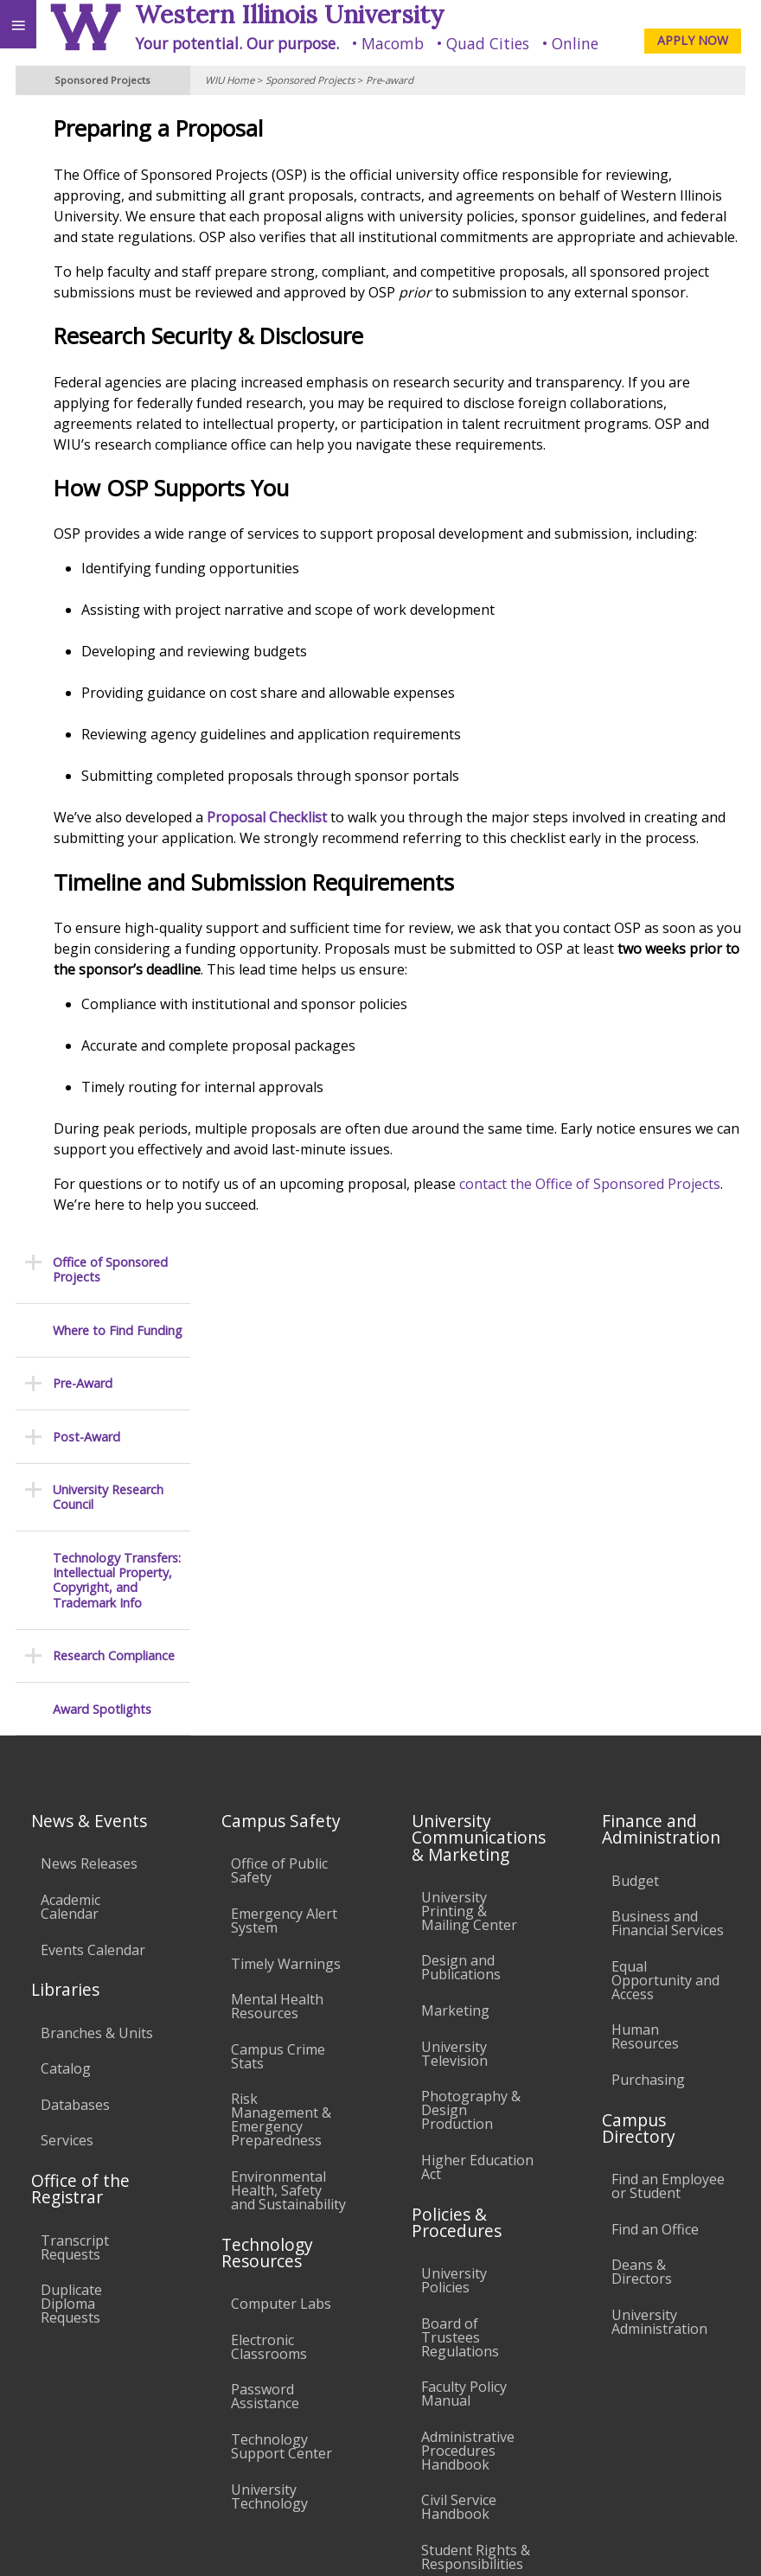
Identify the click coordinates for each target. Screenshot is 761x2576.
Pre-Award (82, 248)
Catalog (66, 1713)
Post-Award (86, 302)
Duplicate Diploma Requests (71, 1949)
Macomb (392, 43)
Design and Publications (461, 1612)
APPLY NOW (692, 40)
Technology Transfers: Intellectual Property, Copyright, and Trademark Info (117, 446)
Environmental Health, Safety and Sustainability (288, 1835)
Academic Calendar (70, 1552)
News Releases (89, 1508)
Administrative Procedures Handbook (468, 2096)
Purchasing (648, 1725)
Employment (150, 2416)
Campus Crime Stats (278, 1701)
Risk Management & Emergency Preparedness (281, 1765)
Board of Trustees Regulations (460, 1982)
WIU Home (229, 80)
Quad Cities (487, 43)
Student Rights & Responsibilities (475, 2202)
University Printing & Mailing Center (469, 1556)
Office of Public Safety (279, 1515)
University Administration (659, 1967)
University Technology (269, 2141)
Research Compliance (114, 521)
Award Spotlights (102, 574)
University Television (454, 1699)
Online (575, 43)
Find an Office (655, 1874)
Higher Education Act (477, 1812)
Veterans (352, 2416)
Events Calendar (93, 1595)
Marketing (455, 1655)
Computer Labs (281, 1949)
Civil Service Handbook (458, 2152)
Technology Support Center (281, 2091)
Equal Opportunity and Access (665, 1625)
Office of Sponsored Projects (110, 135)
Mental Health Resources (277, 1651)
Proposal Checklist (419, 920)
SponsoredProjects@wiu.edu (662, 2488)
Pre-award (389, 80)
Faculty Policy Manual (464, 2039)
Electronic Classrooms (269, 1992)
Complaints (458, 2245)
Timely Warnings (286, 1609)
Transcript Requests (75, 1892)
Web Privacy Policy (714, 2543)
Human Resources (645, 1681)
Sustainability (257, 2416)
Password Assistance (265, 2041)
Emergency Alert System (284, 1566)
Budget (635, 1526)
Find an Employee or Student (668, 1831)
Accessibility (49, 2416)
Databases (75, 1750)
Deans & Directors (641, 1917)
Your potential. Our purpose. (237, 43)
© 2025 (393, 2543)
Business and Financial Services (667, 1568)
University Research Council (108, 363)
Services (67, 1785)
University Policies (454, 1925)
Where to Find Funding (117, 196)
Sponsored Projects (310, 80)
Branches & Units (97, 1678)
